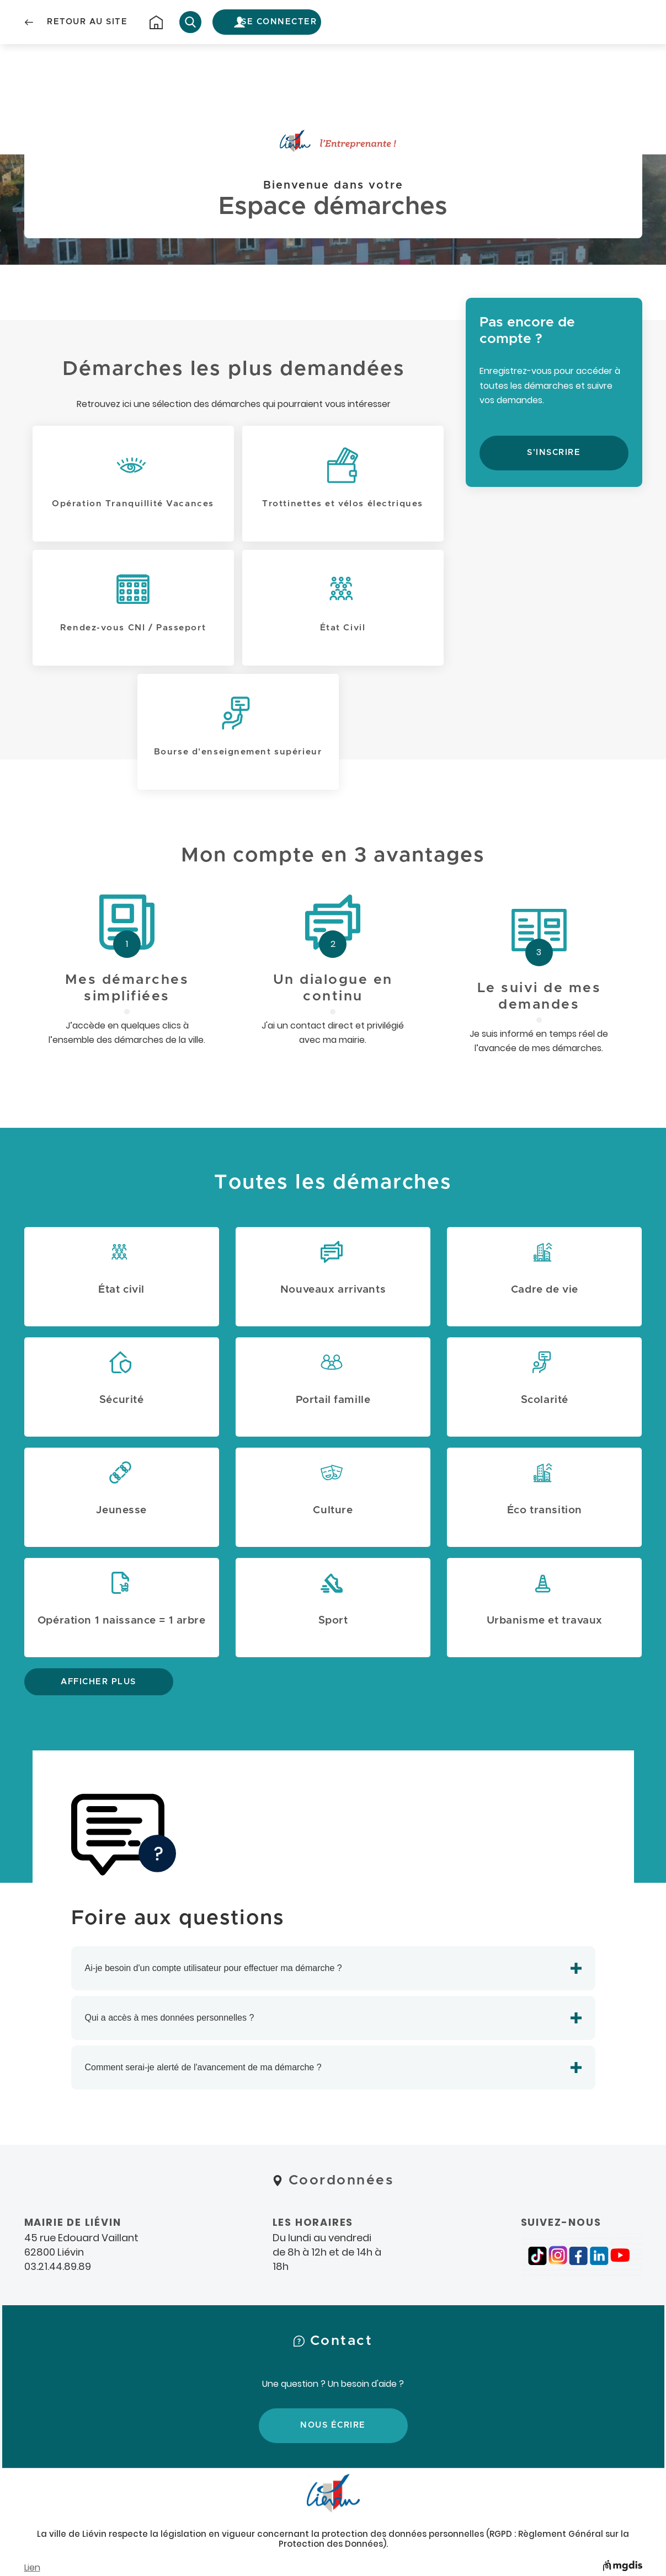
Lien (32, 2567)
